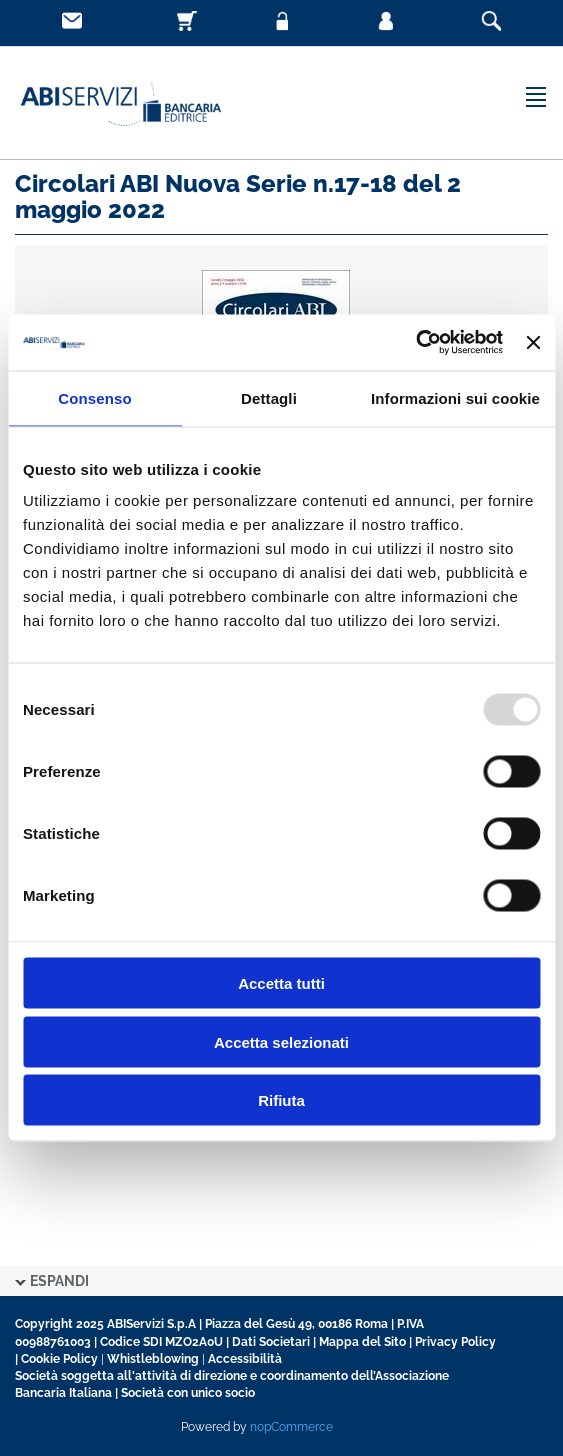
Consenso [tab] (94, 397)
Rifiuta (281, 1100)
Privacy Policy (455, 1342)
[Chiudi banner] (533, 342)
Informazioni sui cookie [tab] (455, 397)
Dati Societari (271, 1342)
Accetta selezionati (281, 1041)
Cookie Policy (59, 1359)
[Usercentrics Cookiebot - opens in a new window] (415, 343)
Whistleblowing (153, 1359)
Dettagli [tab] (269, 397)
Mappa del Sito (362, 1342)
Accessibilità (245, 1359)
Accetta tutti (281, 983)
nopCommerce (291, 1427)
